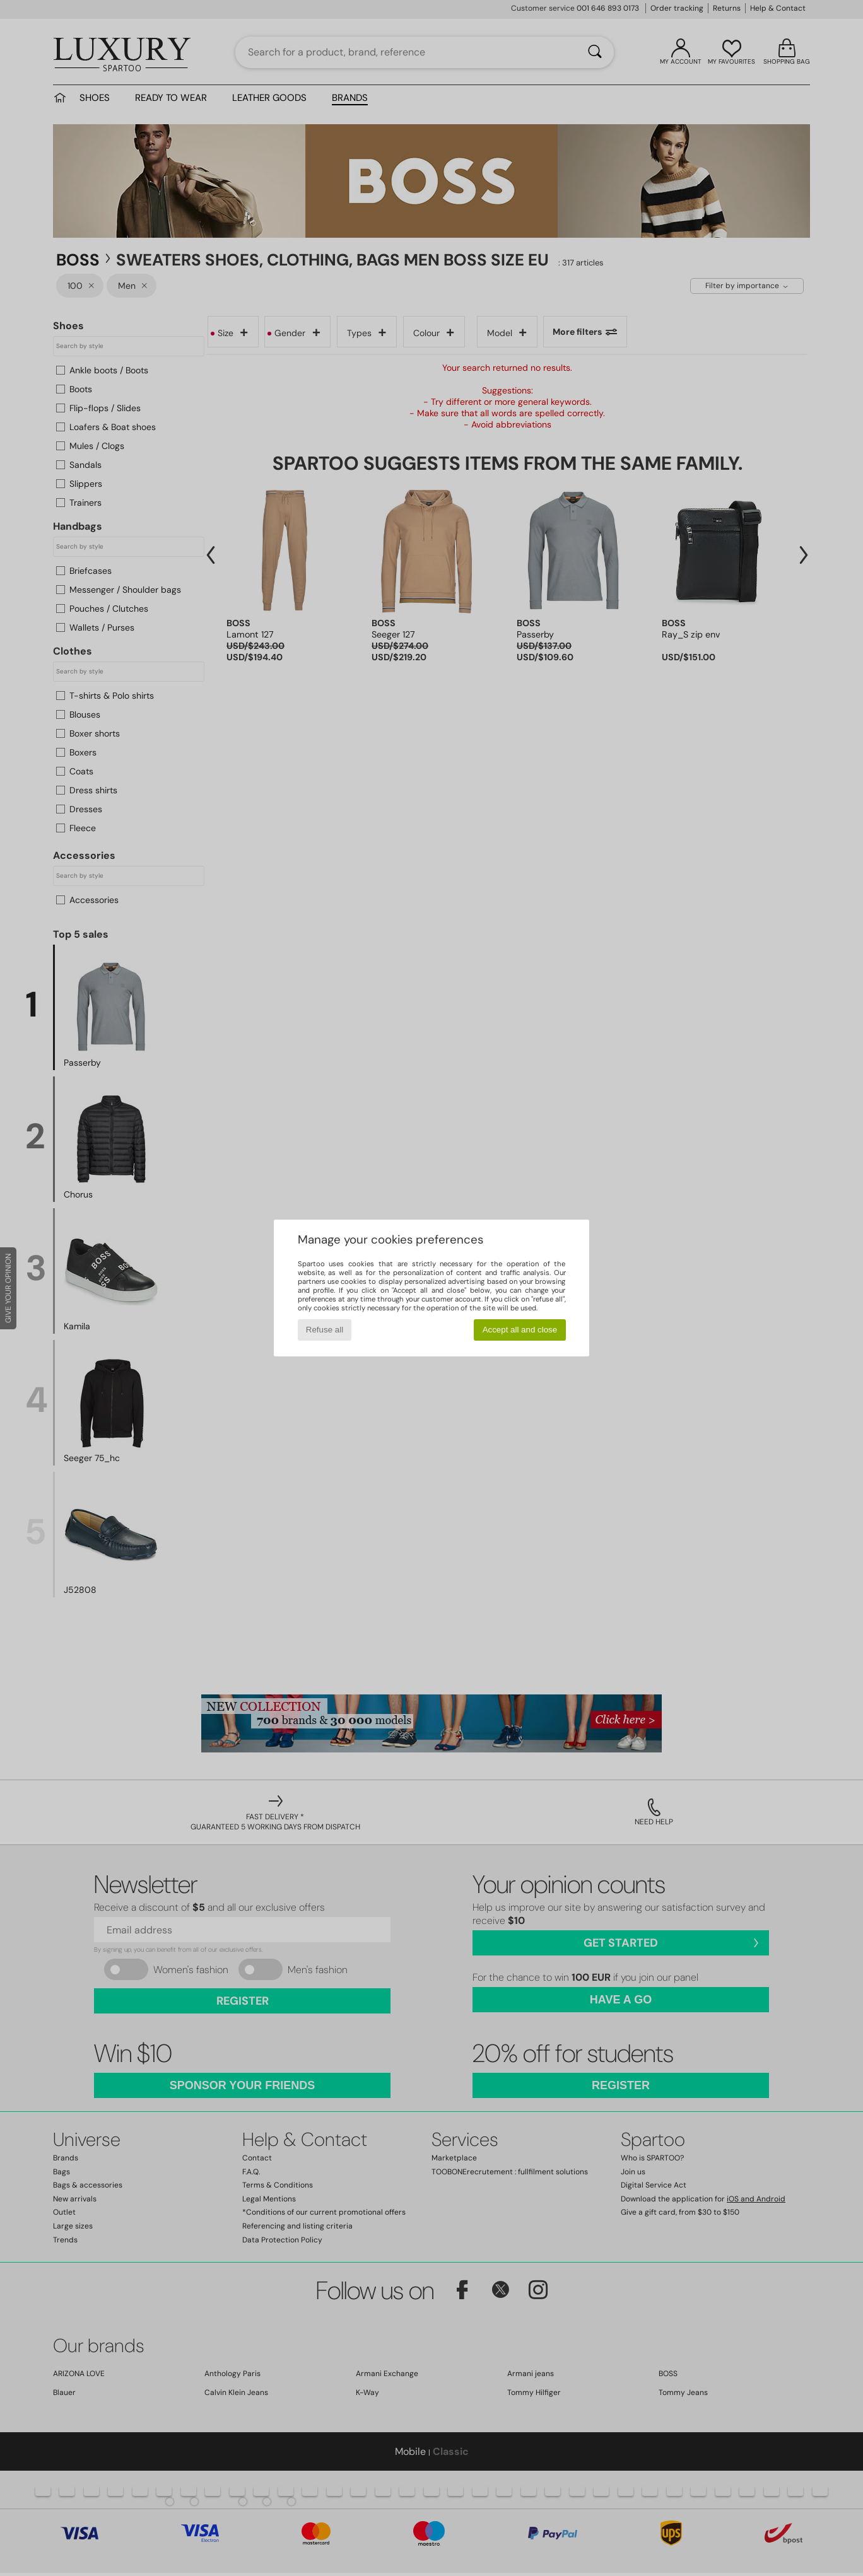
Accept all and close (520, 1329)
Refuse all (324, 1329)
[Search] (595, 52)
